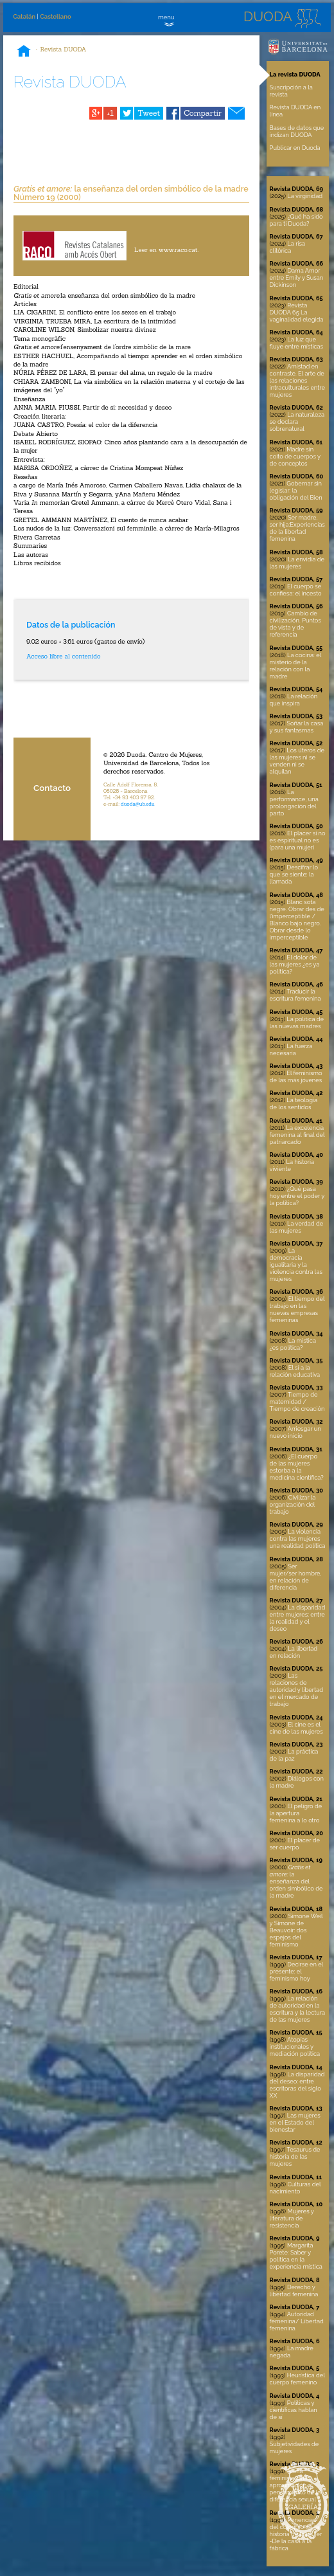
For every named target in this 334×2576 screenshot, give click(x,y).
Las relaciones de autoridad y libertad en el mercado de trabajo (296, 1689)
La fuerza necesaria (291, 1049)
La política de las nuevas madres (297, 1022)
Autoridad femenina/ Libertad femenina (297, 2321)
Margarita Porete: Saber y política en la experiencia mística (296, 2256)
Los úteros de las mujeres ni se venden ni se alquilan (297, 761)
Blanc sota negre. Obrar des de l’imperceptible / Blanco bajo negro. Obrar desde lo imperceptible (297, 919)
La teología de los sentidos (294, 1103)
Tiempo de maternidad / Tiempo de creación (297, 1401)
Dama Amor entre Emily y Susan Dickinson (297, 277)
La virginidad (304, 195)
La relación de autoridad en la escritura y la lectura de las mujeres (298, 2009)
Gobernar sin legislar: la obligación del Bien (296, 490)
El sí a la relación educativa (295, 1371)
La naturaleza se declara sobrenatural (297, 421)
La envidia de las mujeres (297, 563)
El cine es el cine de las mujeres (296, 1728)
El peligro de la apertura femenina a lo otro (296, 1813)
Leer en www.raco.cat (166, 250)
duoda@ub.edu (138, 804)
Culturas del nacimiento (295, 2188)
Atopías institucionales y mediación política (295, 2046)
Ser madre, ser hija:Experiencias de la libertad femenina (297, 528)
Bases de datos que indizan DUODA (297, 131)
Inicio (24, 52)
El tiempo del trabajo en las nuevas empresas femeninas (297, 1309)
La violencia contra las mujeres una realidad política (298, 1538)
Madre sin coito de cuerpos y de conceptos (295, 456)
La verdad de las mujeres (297, 1227)
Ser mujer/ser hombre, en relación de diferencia (296, 1577)
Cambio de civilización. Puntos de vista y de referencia (295, 624)
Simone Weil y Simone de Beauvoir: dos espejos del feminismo (296, 1930)
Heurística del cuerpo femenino (297, 2379)
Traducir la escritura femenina (295, 995)
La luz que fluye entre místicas (296, 343)
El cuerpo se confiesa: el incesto (296, 590)
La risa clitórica (288, 247)
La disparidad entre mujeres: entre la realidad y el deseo (298, 1618)
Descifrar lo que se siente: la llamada (294, 874)
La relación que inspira (294, 700)
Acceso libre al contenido (63, 656)
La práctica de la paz (294, 1755)
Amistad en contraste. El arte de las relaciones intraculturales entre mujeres (297, 380)
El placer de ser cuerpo (295, 1844)
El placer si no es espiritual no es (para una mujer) (298, 840)
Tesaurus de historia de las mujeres (295, 2156)
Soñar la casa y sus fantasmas (297, 727)
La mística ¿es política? (293, 1344)
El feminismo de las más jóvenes (296, 1076)
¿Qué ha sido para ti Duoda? (296, 220)
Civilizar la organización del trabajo (293, 1504)
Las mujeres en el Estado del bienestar (295, 2122)
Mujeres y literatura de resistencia (292, 2218)
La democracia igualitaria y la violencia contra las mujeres (296, 1264)
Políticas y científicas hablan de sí (293, 2409)
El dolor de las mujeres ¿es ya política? (295, 964)
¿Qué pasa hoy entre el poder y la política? (297, 1195)
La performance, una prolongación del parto (294, 802)
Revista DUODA (63, 49)
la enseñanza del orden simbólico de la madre (296, 1881)
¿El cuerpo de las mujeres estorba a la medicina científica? (297, 1467)
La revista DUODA (295, 74)
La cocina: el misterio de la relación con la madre (295, 665)
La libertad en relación (294, 1652)
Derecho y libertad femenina (294, 2290)
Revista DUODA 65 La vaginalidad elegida (297, 312)
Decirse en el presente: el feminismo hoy (296, 1971)
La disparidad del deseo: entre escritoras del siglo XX (297, 2085)
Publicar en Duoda (295, 147)
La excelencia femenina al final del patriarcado (297, 1134)
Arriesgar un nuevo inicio (295, 1432)
